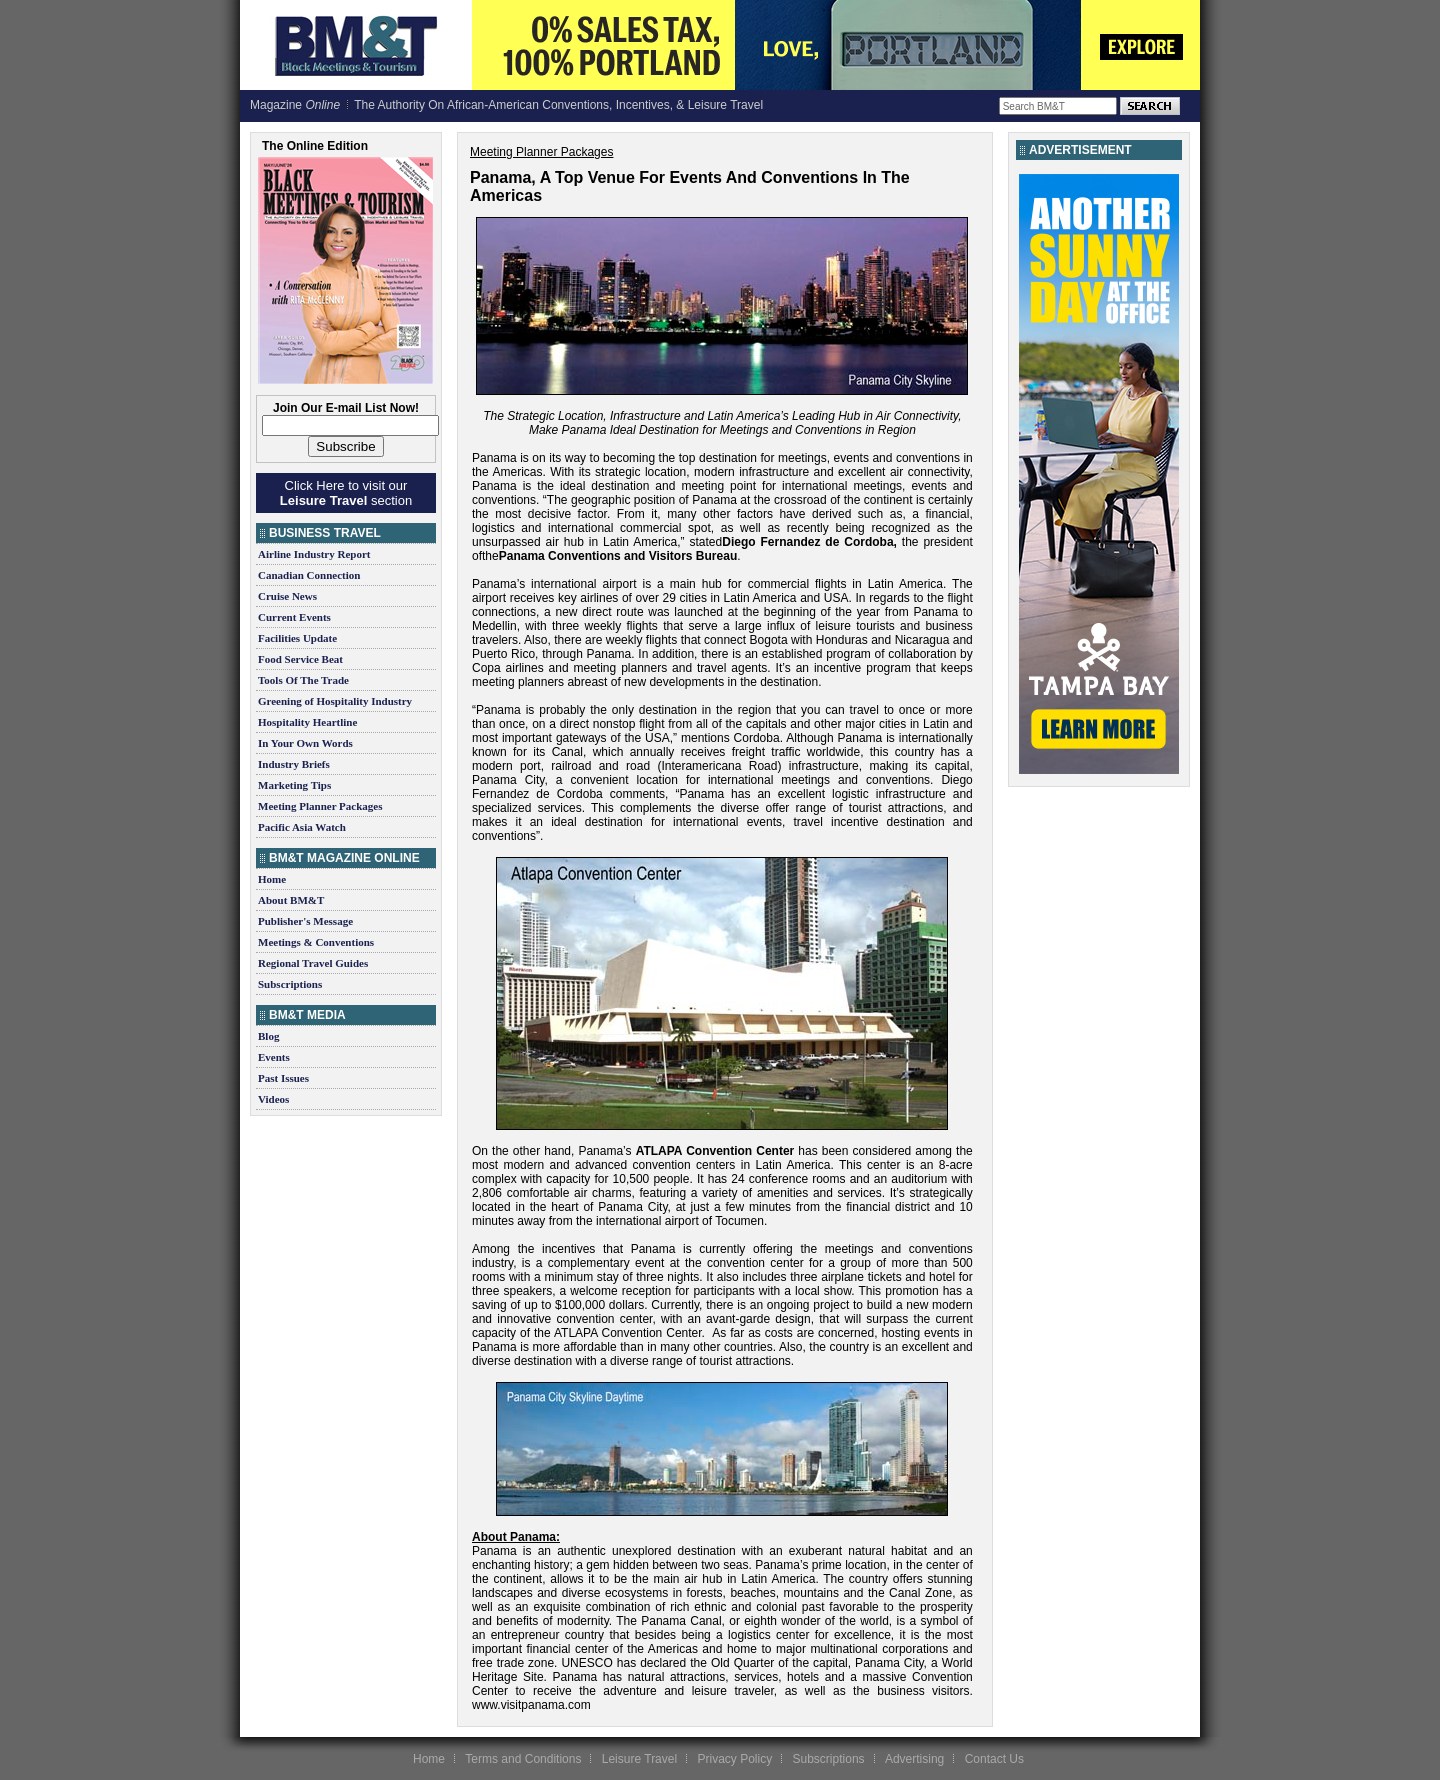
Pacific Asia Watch (302, 827)
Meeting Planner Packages (320, 806)
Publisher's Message (305, 921)
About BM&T (291, 900)
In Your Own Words (305, 743)
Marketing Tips (294, 785)
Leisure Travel (639, 1759)
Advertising (914, 1759)
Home (272, 879)
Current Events (294, 617)
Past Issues (283, 1078)
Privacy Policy (734, 1759)
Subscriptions (290, 984)
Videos (273, 1099)
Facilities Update (297, 638)
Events (274, 1057)
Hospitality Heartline (307, 722)
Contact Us (994, 1759)
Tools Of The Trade (303, 680)
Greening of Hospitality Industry (335, 701)
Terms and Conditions (523, 1759)
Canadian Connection (309, 575)
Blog (268, 1036)
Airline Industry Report (314, 554)
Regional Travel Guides (313, 963)
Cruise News (287, 596)
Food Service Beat (300, 659)
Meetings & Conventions (316, 942)
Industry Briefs (294, 764)
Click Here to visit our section (346, 493)
